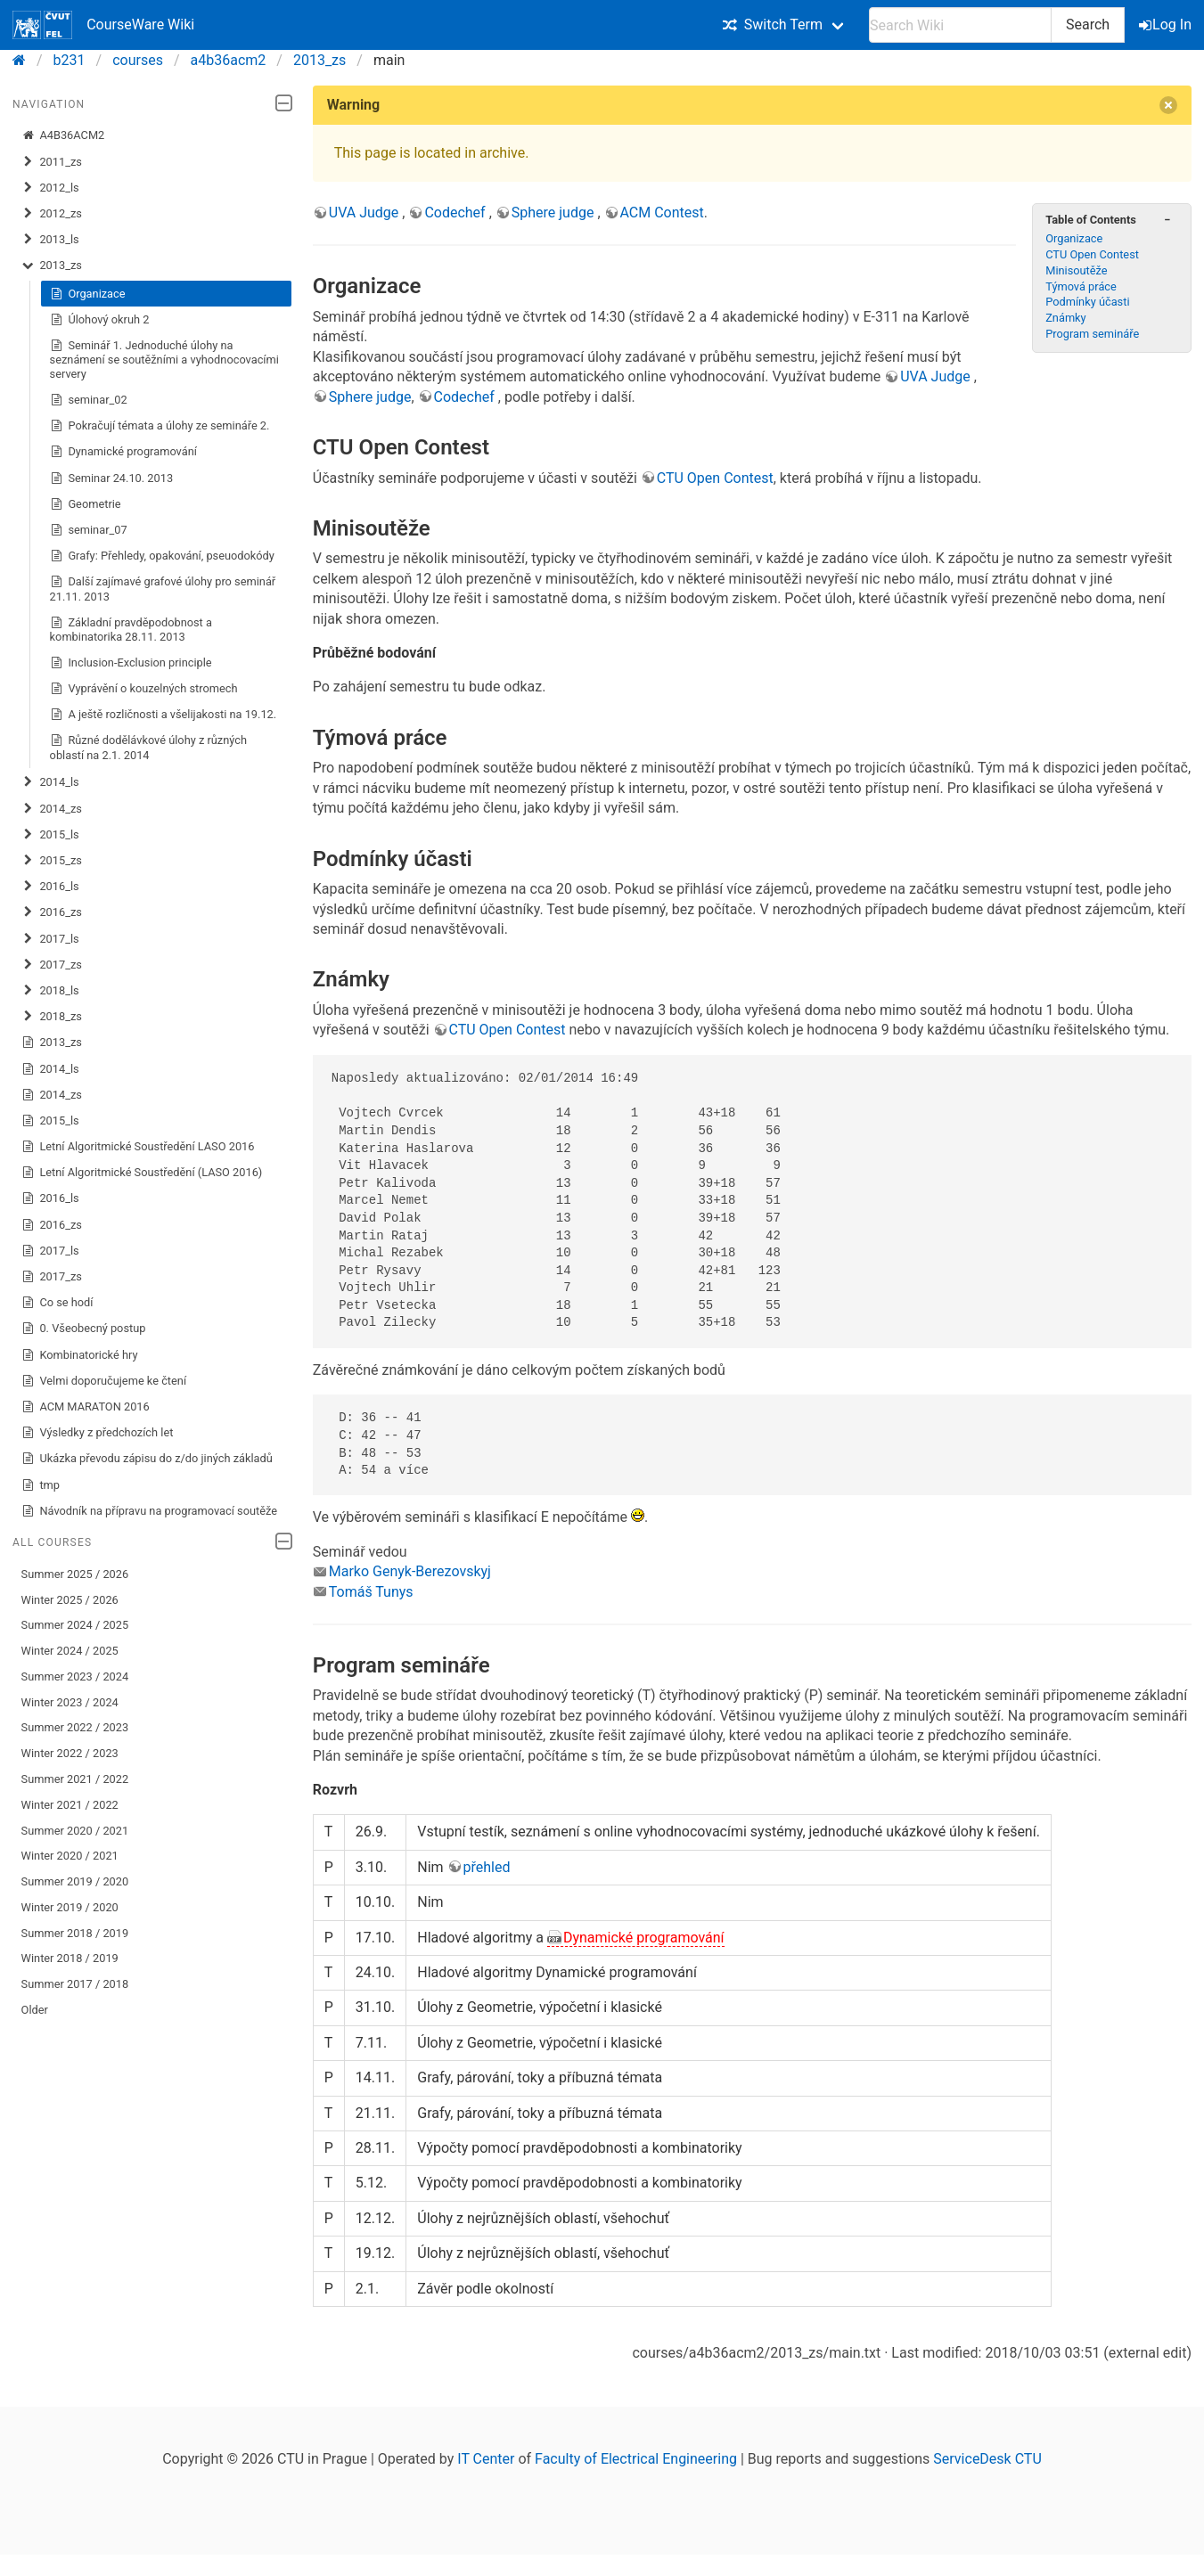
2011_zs (51, 162)
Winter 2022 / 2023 (70, 1753)
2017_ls (50, 939)
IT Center (485, 2458)
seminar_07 (88, 530)
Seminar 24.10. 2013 (112, 478)
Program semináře (1092, 333)
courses (137, 60)
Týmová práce (1081, 286)
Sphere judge (555, 212)
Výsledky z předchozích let (97, 1433)
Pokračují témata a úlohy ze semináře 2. (160, 426)
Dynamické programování (123, 452)
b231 (69, 60)
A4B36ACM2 (63, 135)
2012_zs (51, 214)
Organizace (88, 294)
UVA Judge (366, 212)
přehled (487, 1867)
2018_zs (51, 1017)
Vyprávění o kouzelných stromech (144, 689)
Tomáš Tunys (371, 1591)
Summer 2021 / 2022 (75, 1779)
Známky (1065, 317)
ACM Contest (662, 212)
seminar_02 (88, 400)
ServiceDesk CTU (987, 2458)
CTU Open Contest (1092, 254)
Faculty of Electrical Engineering (636, 2458)
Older (34, 2009)
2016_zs (51, 912)
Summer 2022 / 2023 (75, 1727)
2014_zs (51, 809)
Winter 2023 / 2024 (70, 1702)
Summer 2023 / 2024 (75, 1676)
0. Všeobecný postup (83, 1328)
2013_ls (50, 240)
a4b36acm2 (228, 60)
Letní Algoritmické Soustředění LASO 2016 (138, 1147)
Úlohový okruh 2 (100, 320)
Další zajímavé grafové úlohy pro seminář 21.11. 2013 (163, 588)
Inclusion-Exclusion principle (131, 663)
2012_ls (50, 188)
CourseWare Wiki (103, 25)
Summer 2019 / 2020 (75, 1881)
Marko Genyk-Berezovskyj (410, 1571)
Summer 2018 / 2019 (75, 1933)
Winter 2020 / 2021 (70, 1855)
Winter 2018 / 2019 (70, 1958)
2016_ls (50, 886)
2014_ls (50, 782)
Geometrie (85, 504)
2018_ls (50, 991)
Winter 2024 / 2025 (70, 1650)
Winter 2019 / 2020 (70, 1907)
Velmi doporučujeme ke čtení (103, 1381)
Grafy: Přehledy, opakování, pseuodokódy (162, 556)
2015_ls (50, 835)
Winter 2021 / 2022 (70, 1804)
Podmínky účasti (1087, 301)
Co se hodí (57, 1303)
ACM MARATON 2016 (85, 1407)
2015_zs (51, 861)
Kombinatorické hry (79, 1355)
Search (1088, 24)
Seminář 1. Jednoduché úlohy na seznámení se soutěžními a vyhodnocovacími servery (164, 359)
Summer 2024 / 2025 (75, 1624)
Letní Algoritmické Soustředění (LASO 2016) (142, 1172)
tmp (40, 1485)
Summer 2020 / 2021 (75, 1830)
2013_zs (319, 60)
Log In (1167, 24)
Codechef (456, 212)
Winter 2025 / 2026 (70, 1600)
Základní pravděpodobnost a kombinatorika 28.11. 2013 (131, 629)
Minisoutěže (1076, 270)
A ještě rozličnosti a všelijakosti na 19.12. (163, 714)
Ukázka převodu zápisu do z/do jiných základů (147, 1459)
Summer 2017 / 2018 (75, 1984)
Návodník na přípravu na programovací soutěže (149, 1511)
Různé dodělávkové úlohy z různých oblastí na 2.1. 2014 (148, 747)
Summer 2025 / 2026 (75, 1574)
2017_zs (51, 965)
